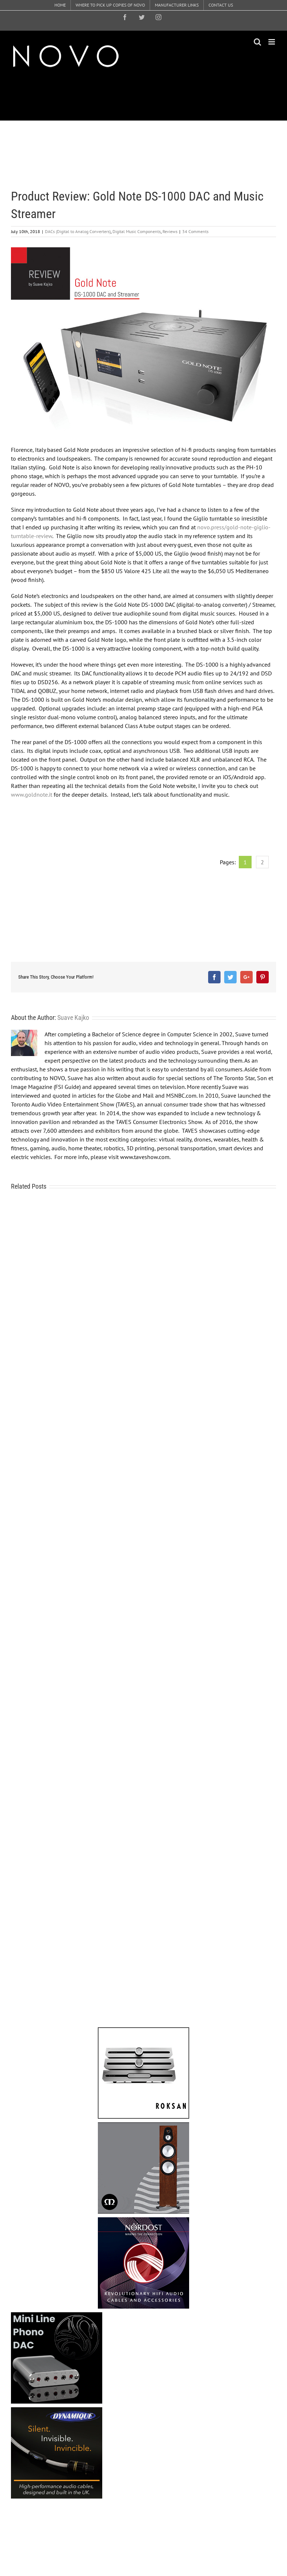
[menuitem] (60, 5)
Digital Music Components (136, 231)
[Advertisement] (144, 94)
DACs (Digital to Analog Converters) (78, 231)
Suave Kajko (73, 1017)
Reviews (169, 231)
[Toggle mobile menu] (272, 42)
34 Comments (195, 231)
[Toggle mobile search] (257, 42)
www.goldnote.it (31, 794)
